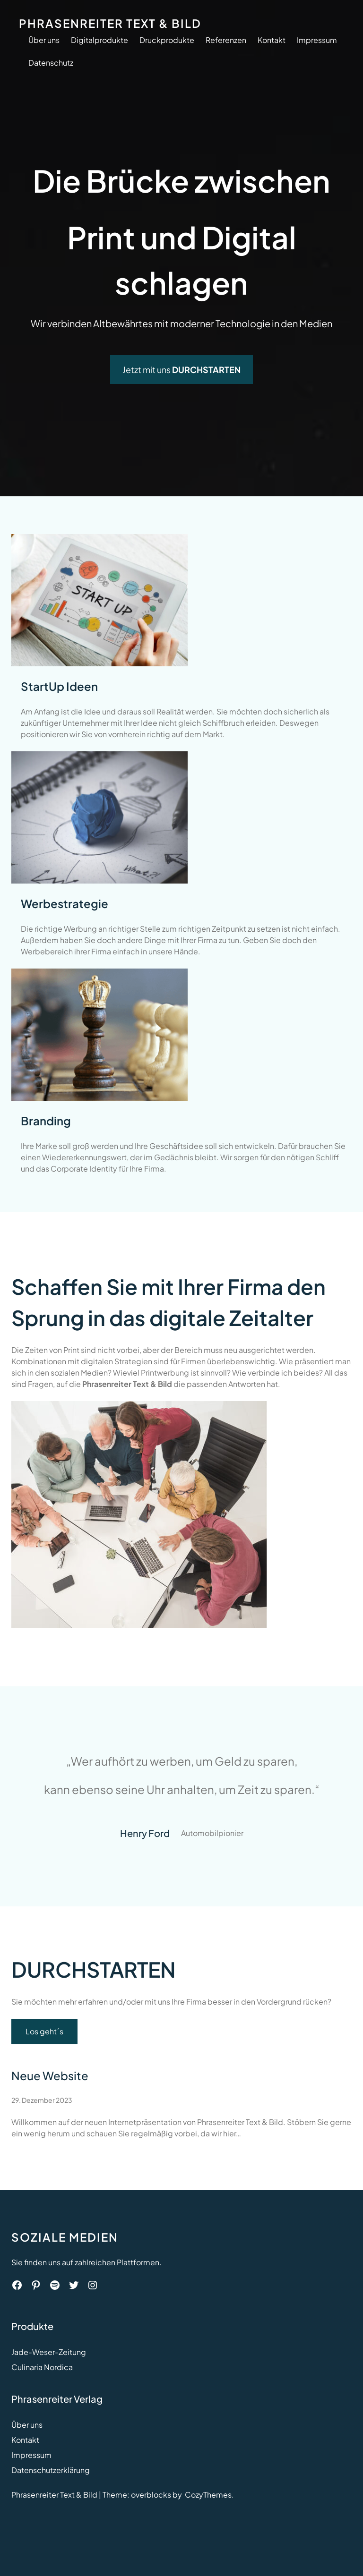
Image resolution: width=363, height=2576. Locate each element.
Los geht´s (44, 2031)
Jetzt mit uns (181, 369)
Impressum (31, 2455)
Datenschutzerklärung (50, 2470)
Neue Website (49, 2075)
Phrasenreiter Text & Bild (110, 23)
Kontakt (25, 2440)
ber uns (30, 2425)
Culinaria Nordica (42, 2367)
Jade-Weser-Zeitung (48, 2352)
